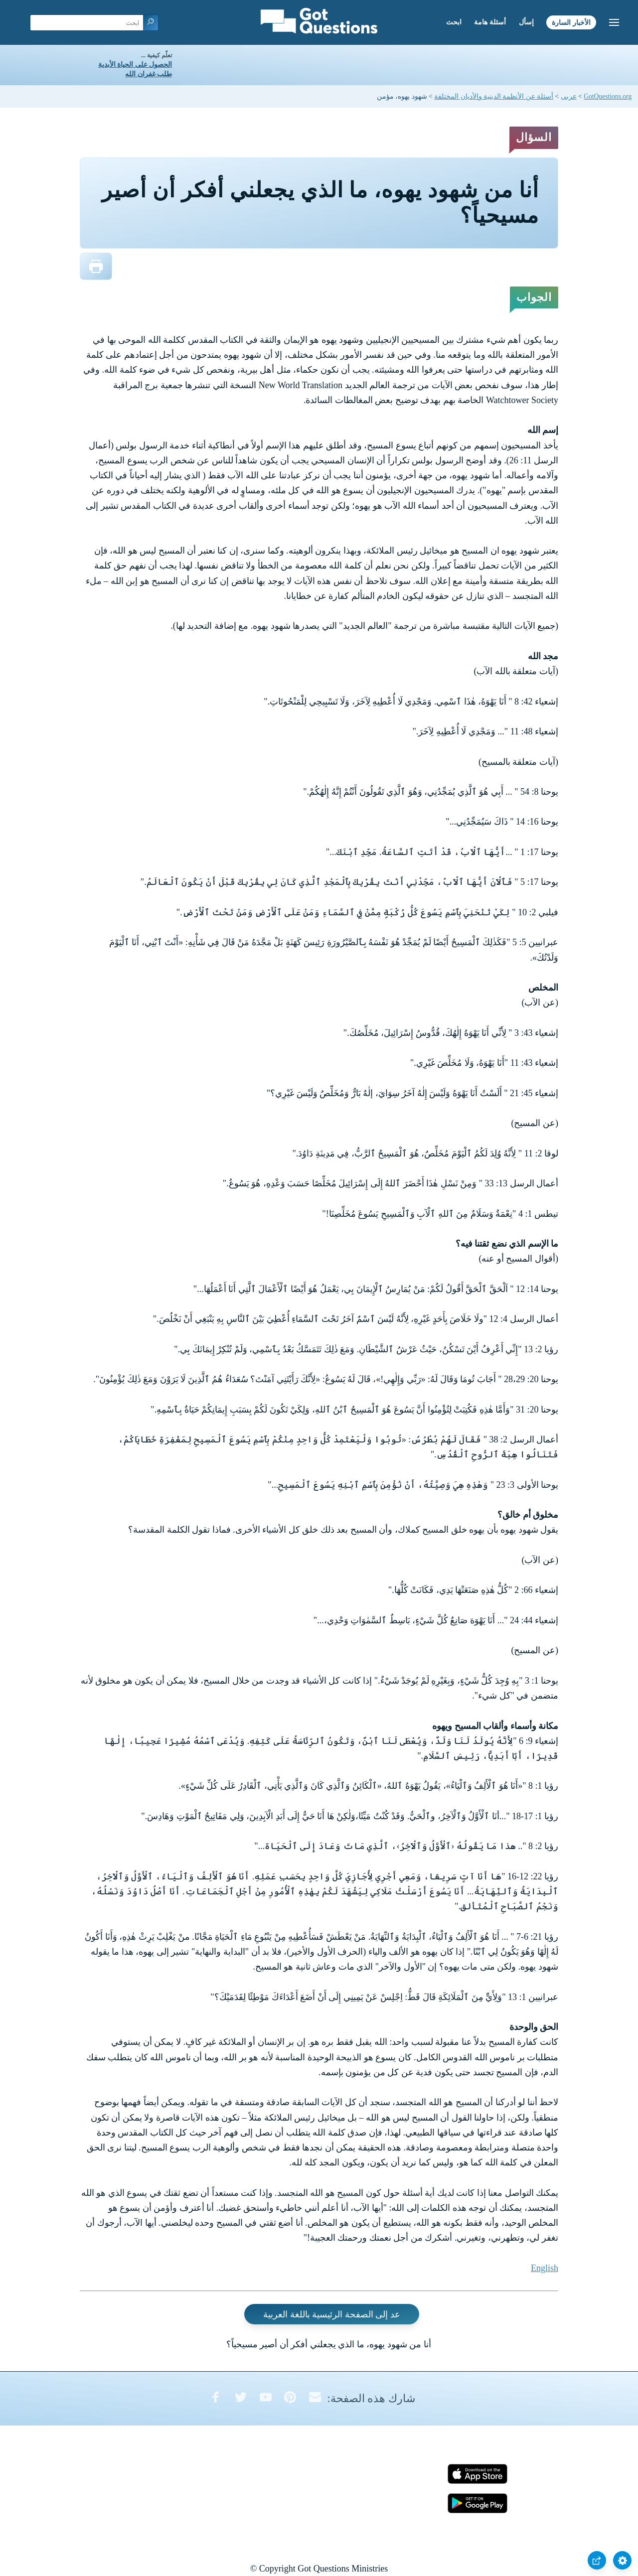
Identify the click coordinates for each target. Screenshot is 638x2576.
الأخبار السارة (571, 22)
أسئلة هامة (490, 22)
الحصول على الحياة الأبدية (135, 64)
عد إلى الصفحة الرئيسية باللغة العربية (331, 2314)
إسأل (526, 22)
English (544, 2268)
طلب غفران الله (148, 74)
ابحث (454, 22)
